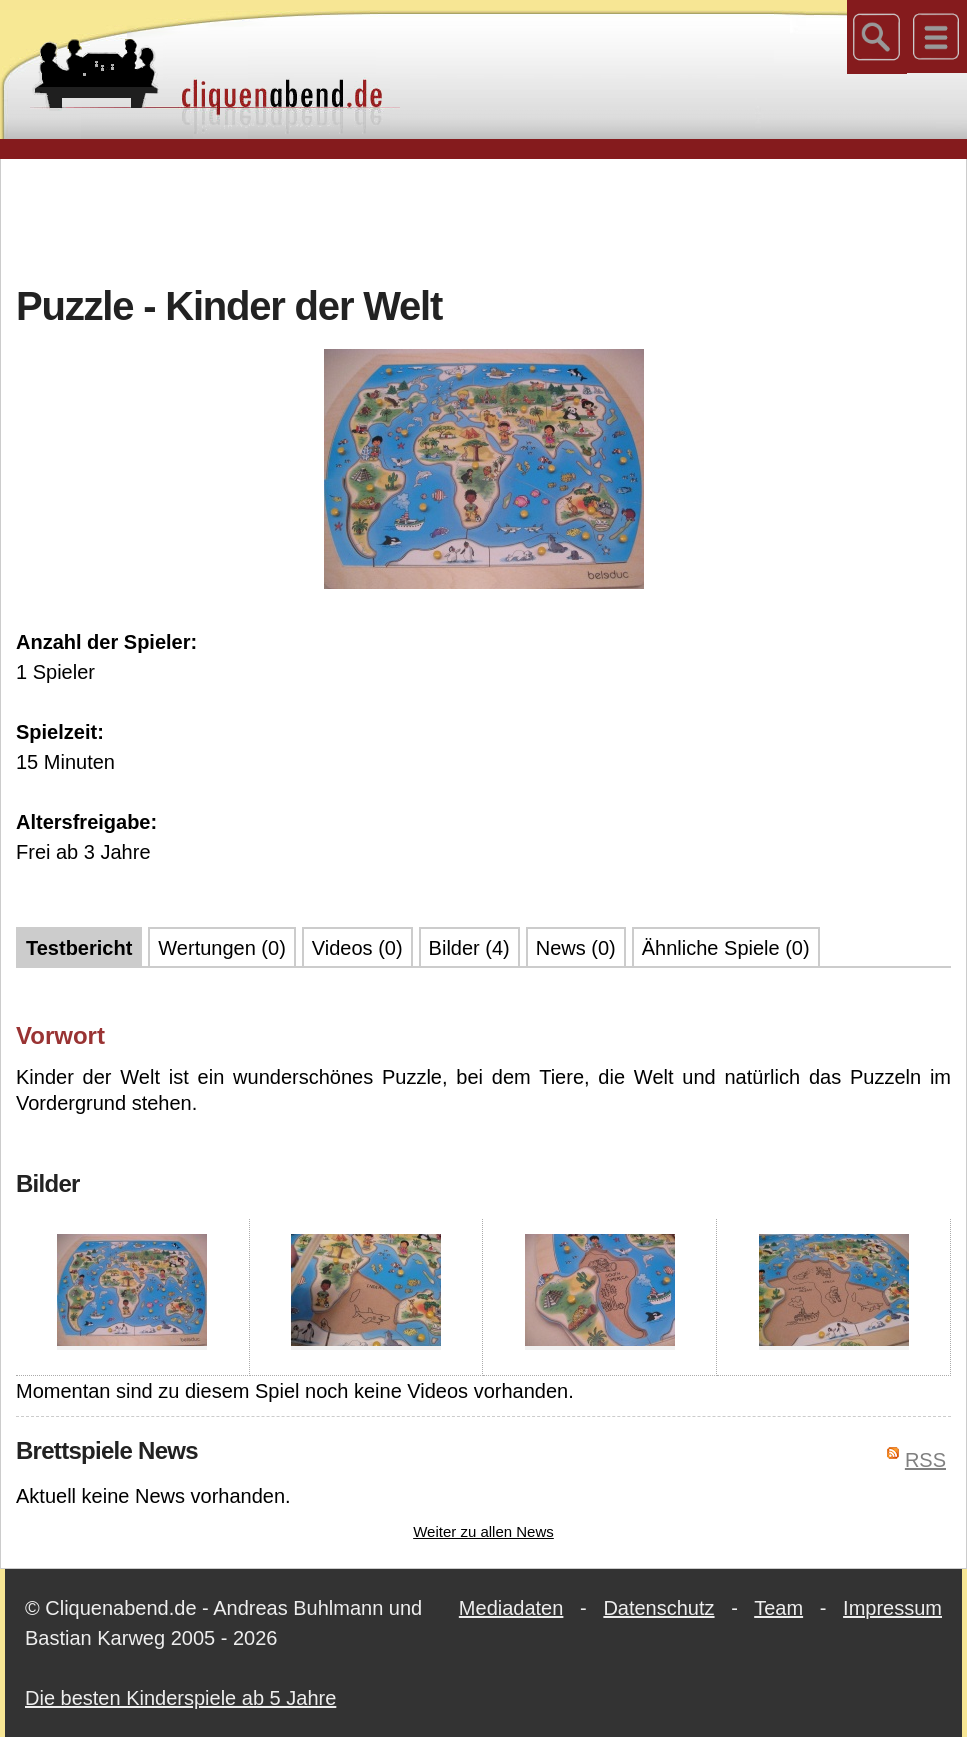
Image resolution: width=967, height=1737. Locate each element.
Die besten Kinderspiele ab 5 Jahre (180, 1698)
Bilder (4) (469, 948)
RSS (925, 1460)
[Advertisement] (484, 219)
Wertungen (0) (221, 948)
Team (778, 1608)
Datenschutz (658, 1608)
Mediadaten (511, 1608)
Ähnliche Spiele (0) (726, 948)
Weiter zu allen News (483, 1531)
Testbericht (79, 948)
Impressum (892, 1608)
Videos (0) (357, 948)
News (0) (576, 948)
